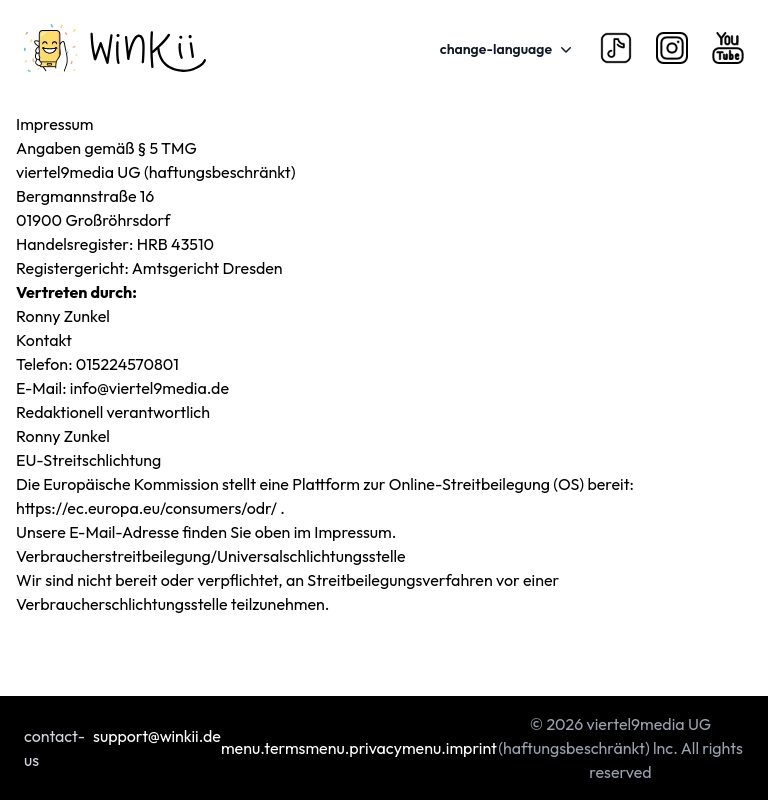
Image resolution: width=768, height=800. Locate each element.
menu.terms (263, 748)
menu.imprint (449, 748)
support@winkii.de (157, 736)
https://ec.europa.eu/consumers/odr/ (148, 508)
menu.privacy (353, 748)
